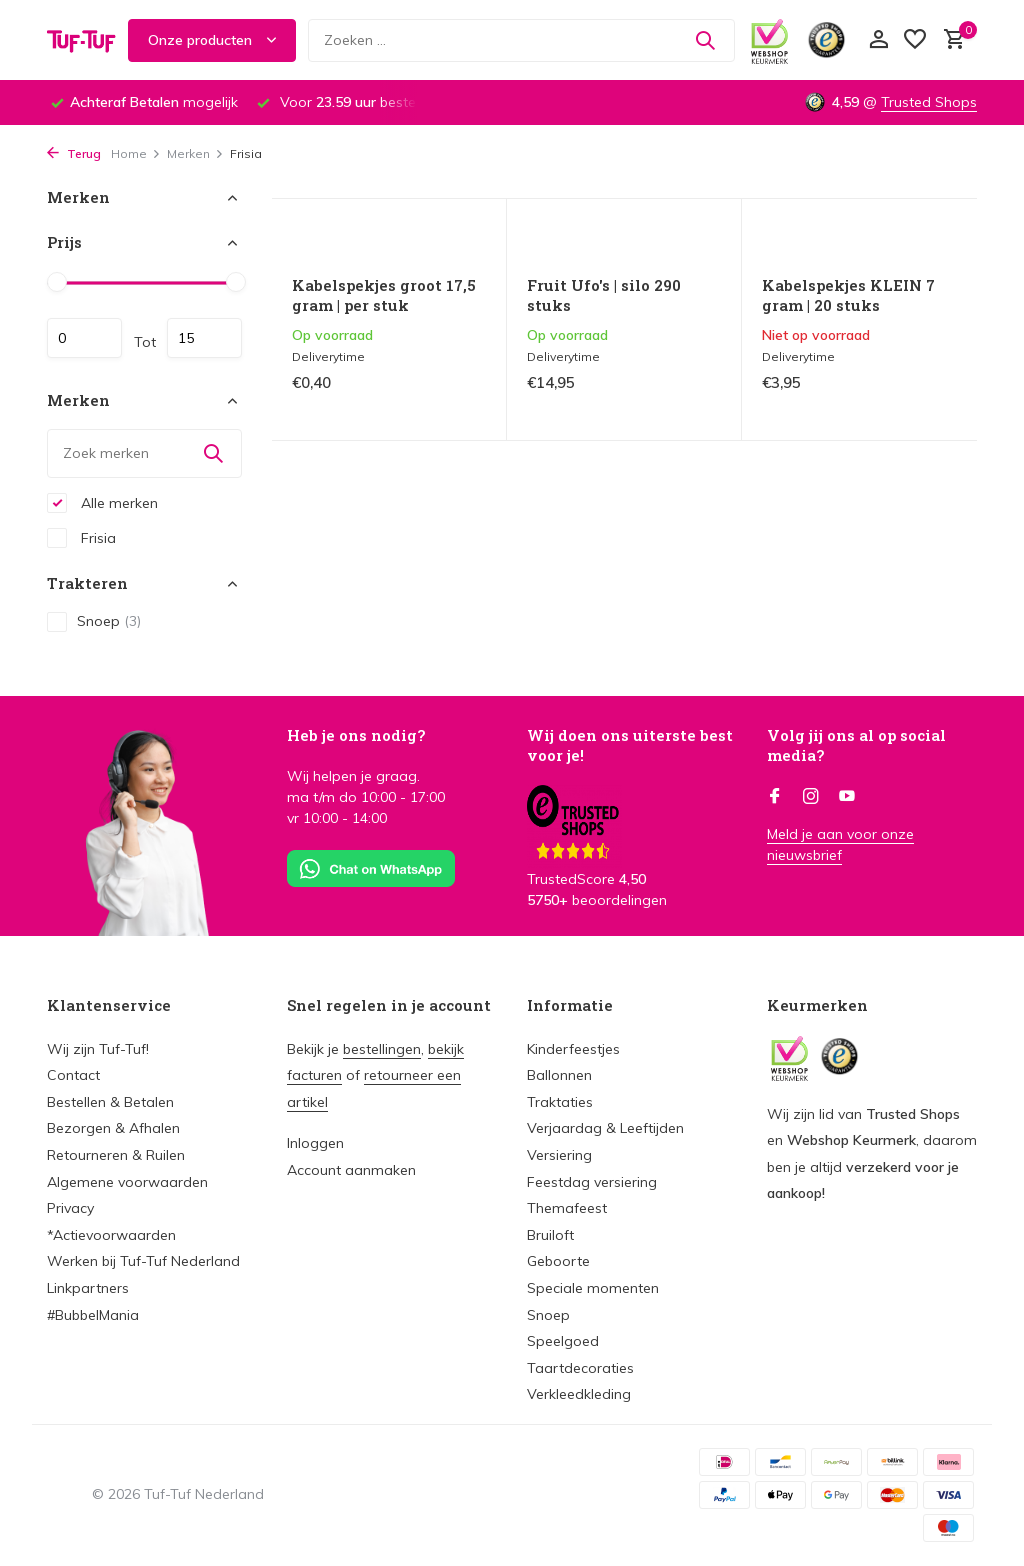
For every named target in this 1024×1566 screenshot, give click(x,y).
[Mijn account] (878, 40)
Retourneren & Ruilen (116, 1155)
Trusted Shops (929, 102)
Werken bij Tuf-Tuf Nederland (143, 1261)
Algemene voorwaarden (127, 1182)
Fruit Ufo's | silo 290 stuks (604, 295)
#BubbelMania (93, 1315)
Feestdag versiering (592, 1182)
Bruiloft (550, 1235)
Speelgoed (563, 1341)
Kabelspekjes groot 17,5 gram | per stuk (384, 295)
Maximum (204, 338)
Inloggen (315, 1143)
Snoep (94, 622)
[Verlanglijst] (915, 40)
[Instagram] (811, 797)
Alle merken (102, 503)
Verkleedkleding (579, 1394)
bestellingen (382, 1049)
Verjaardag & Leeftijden (605, 1128)
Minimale (84, 338)
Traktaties (560, 1102)
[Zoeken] (521, 40)
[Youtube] (847, 797)
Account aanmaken (351, 1170)
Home (136, 153)
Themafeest (567, 1208)
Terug (74, 153)
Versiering (559, 1155)
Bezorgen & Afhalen (113, 1128)
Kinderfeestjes (573, 1049)
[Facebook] (775, 797)
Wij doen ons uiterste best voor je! (630, 745)
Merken (195, 153)
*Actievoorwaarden (111, 1235)
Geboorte (558, 1261)
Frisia (81, 538)
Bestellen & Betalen (110, 1102)
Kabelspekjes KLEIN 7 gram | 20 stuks (848, 295)
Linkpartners (88, 1288)
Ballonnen (559, 1075)
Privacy (70, 1208)
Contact (73, 1075)
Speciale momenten (593, 1288)
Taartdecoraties (580, 1368)
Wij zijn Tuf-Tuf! (98, 1049)
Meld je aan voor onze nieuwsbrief (840, 844)
